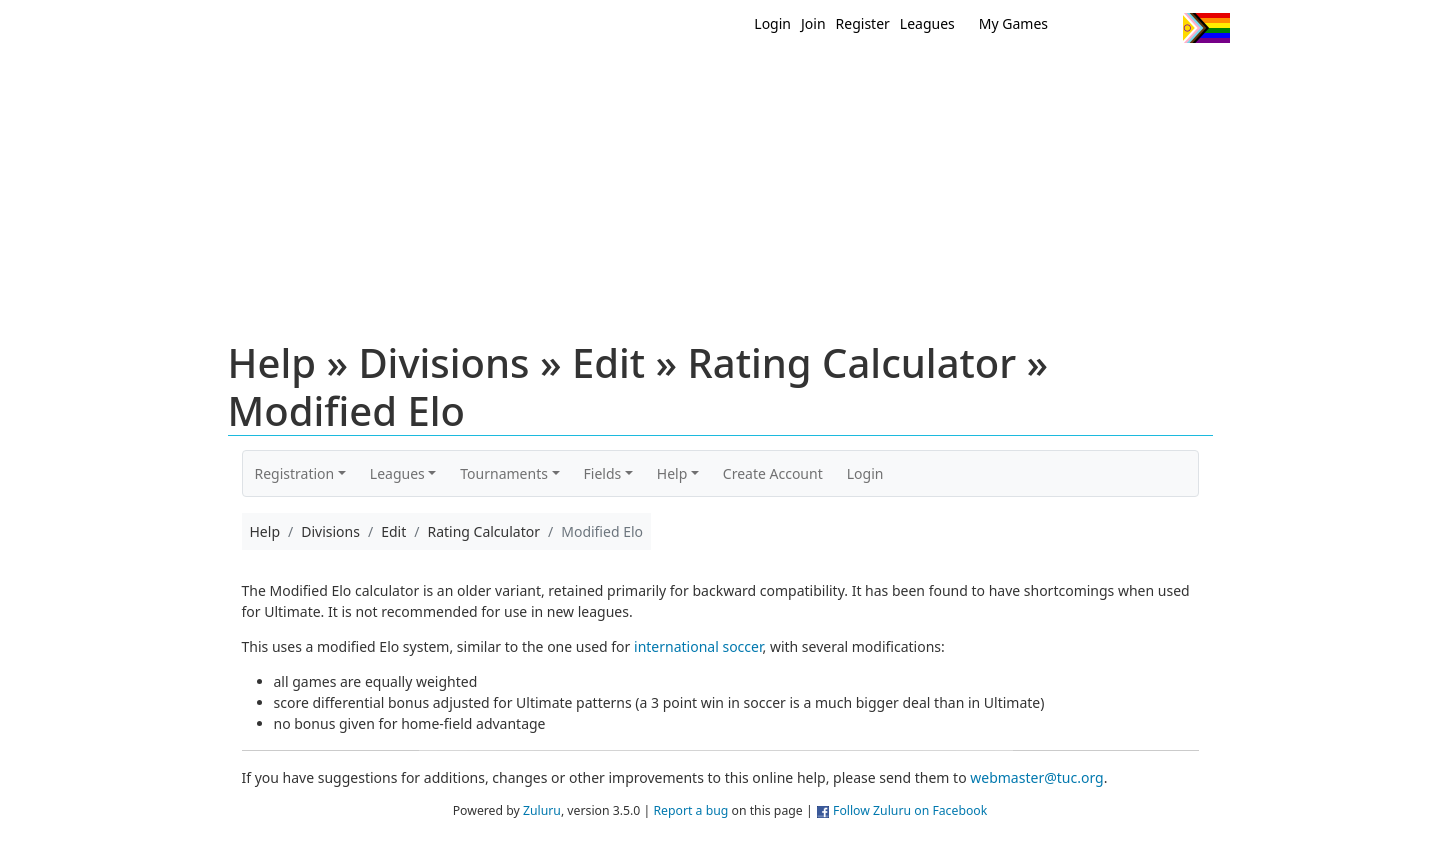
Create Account (773, 473)
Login (772, 23)
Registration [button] (295, 473)
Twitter (1085, 28)
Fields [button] (603, 473)
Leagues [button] (397, 473)
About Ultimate (1043, 78)
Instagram (1159, 28)
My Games (1013, 23)
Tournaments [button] (504, 473)
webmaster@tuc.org (1036, 777)
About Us (1175, 78)
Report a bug (690, 810)
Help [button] (672, 473)
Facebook (1122, 28)
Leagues (927, 23)
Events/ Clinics (891, 78)
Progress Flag (1206, 28)
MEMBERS (762, 78)
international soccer (698, 646)
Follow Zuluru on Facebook (910, 810)
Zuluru (542, 810)
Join (813, 23)
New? (670, 78)
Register (863, 23)
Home (591, 78)
